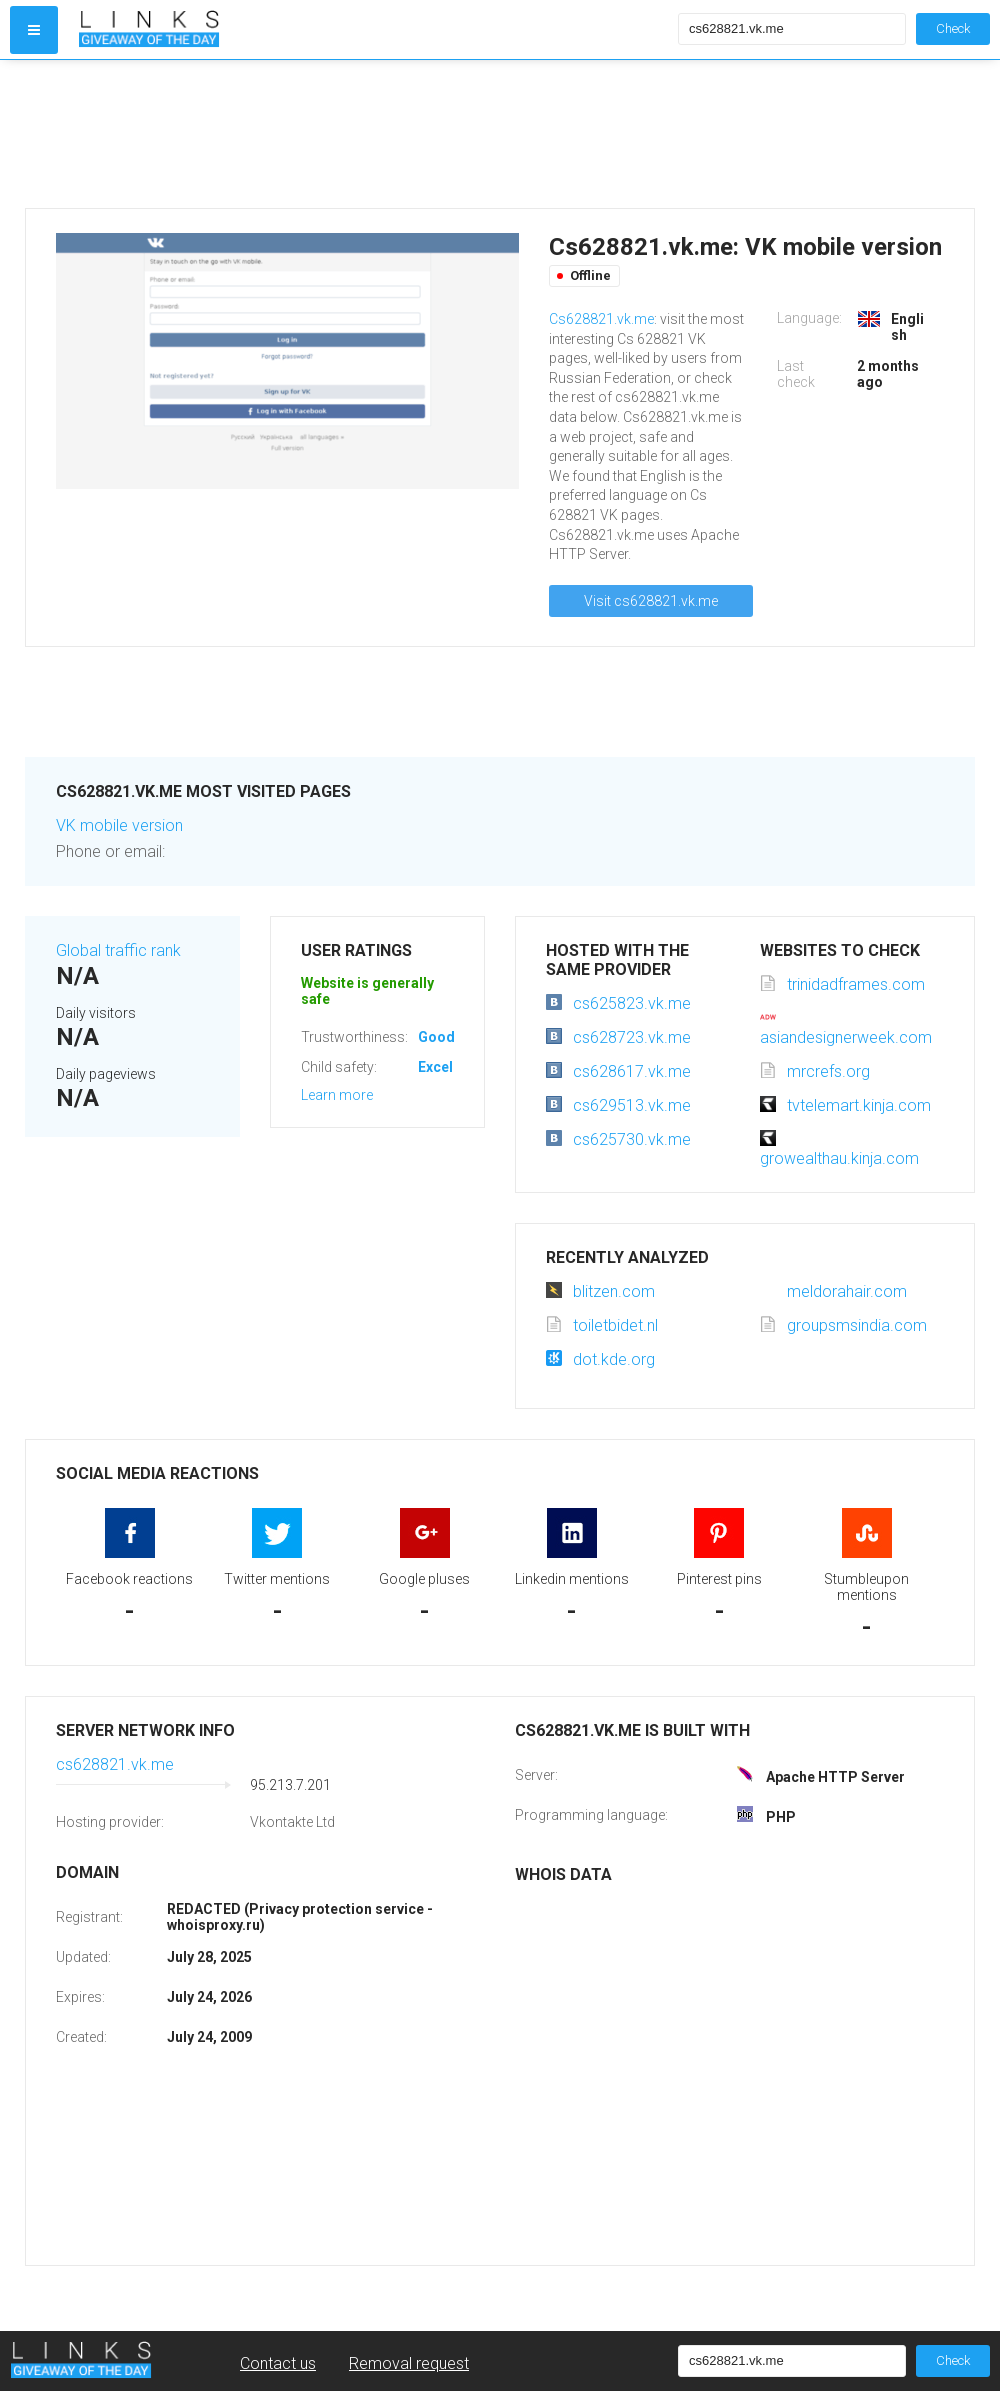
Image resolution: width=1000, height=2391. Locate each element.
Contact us (278, 2363)
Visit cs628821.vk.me (651, 601)
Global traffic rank (118, 950)
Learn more (337, 1095)
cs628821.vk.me (115, 1764)
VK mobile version (119, 825)
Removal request (409, 2363)
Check (953, 28)
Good (436, 1037)
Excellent (448, 1067)
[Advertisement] (374, 134)
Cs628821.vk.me (601, 319)
